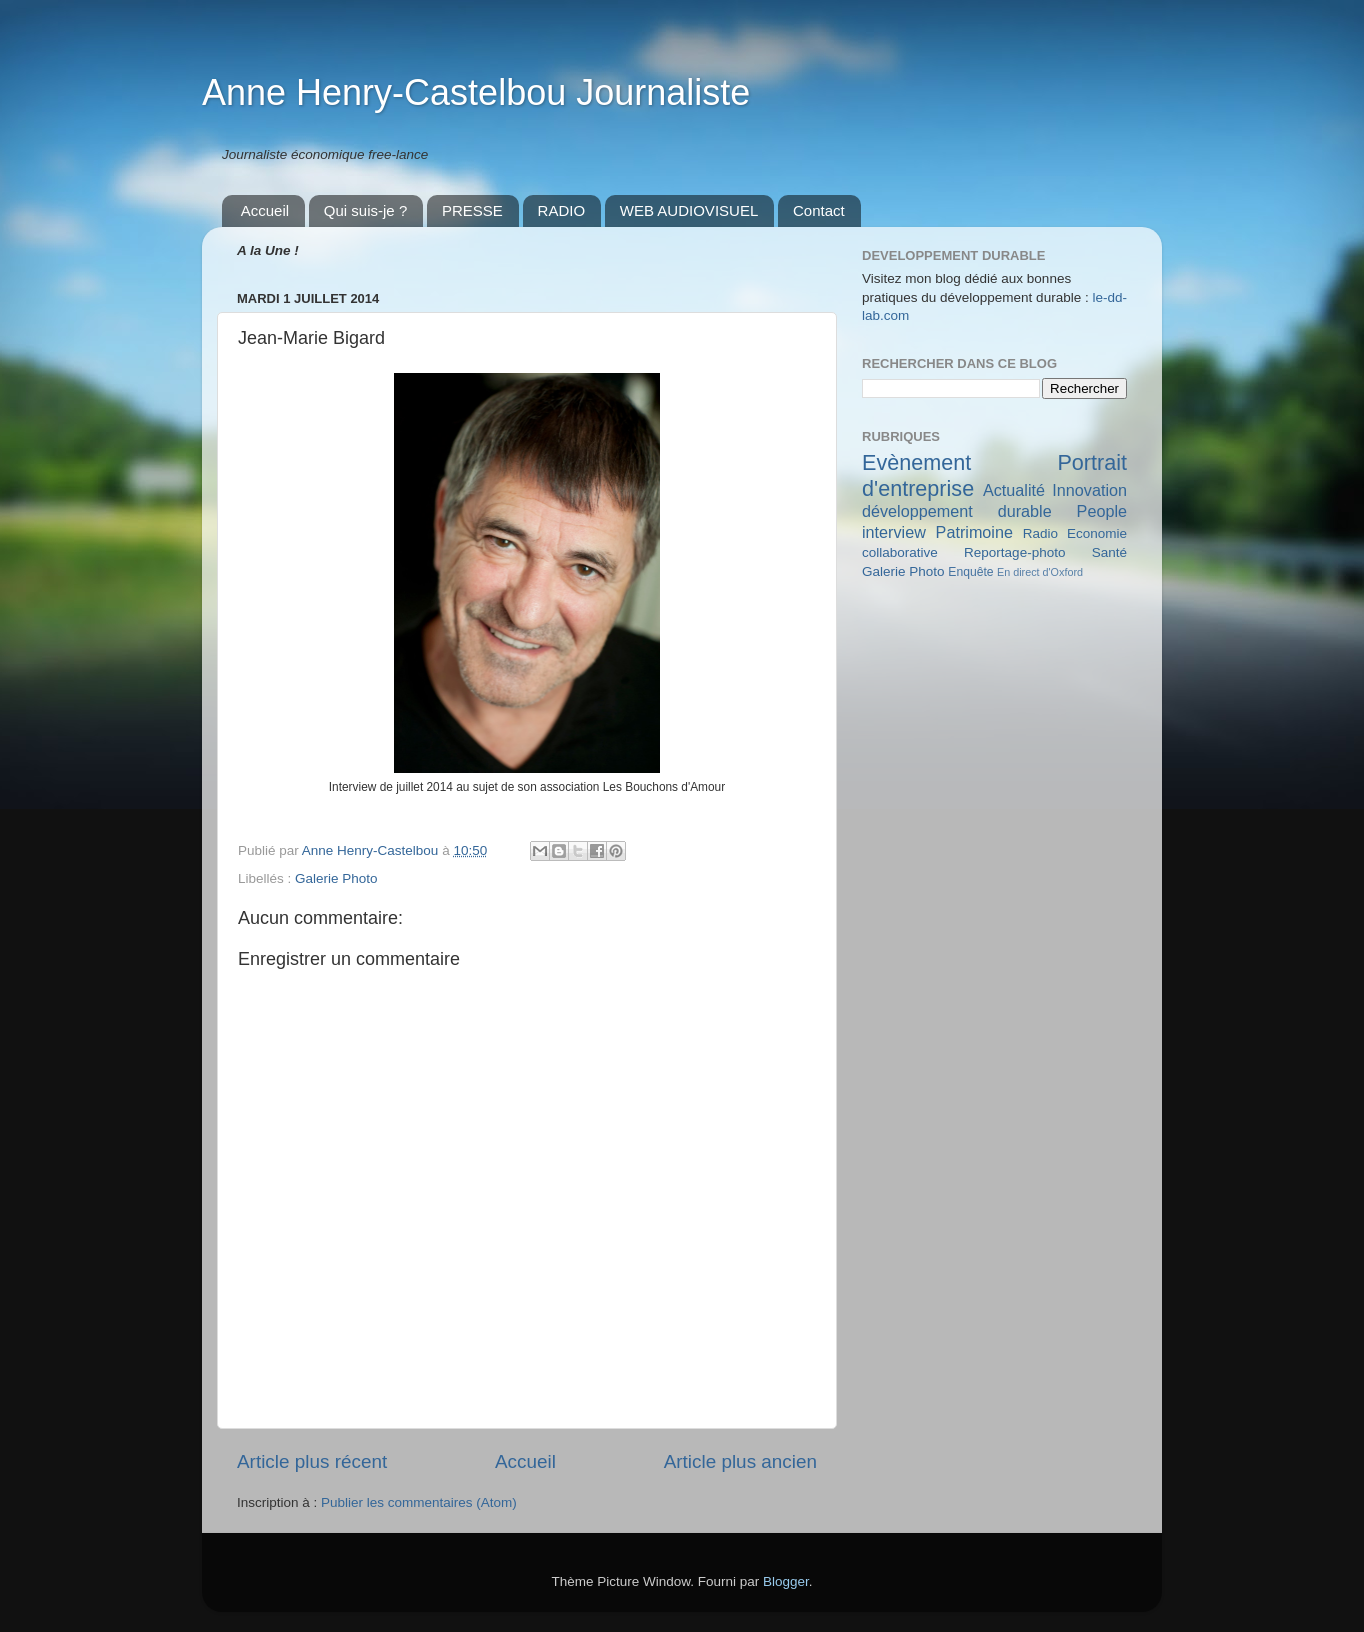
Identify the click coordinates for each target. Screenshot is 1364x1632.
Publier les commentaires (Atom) (419, 1502)
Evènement (916, 462)
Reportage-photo (1014, 552)
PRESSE (472, 210)
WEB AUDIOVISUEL (689, 210)
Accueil (265, 210)
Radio (1040, 533)
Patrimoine (974, 532)
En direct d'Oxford (1040, 572)
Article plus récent (312, 1461)
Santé (1109, 552)
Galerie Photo (336, 878)
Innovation (1089, 490)
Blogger (786, 1581)
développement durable (957, 511)
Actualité (1014, 490)
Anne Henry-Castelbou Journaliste (476, 92)
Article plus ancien (740, 1461)
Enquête (970, 572)
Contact (819, 210)
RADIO (562, 210)
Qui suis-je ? (365, 210)
